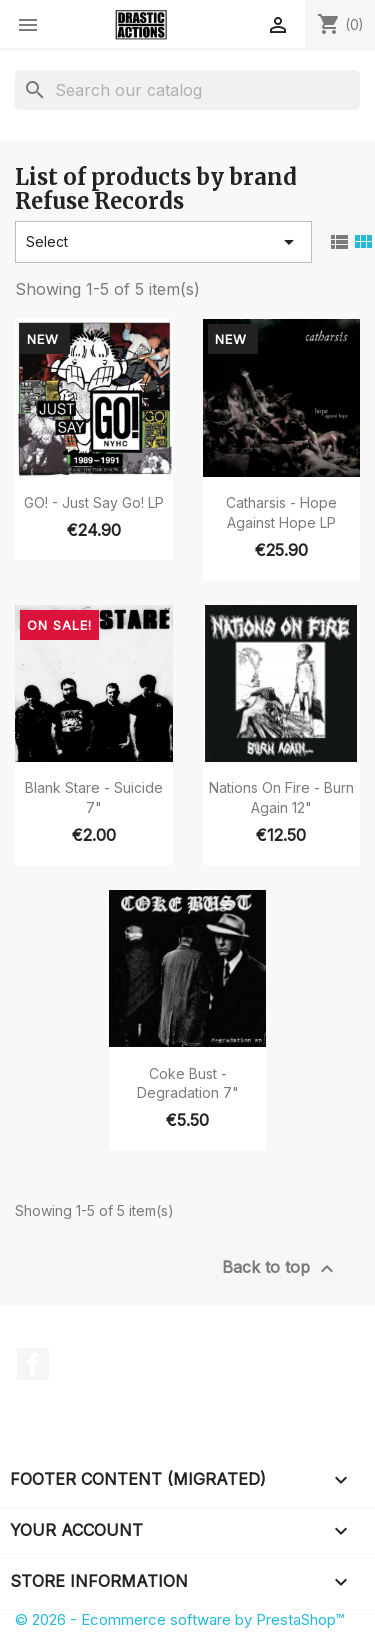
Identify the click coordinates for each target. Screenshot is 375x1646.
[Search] (187, 90)
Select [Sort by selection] (163, 242)
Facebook (33, 1364)
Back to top (280, 1269)
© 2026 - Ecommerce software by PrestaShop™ (179, 1619)
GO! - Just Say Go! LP (94, 502)
